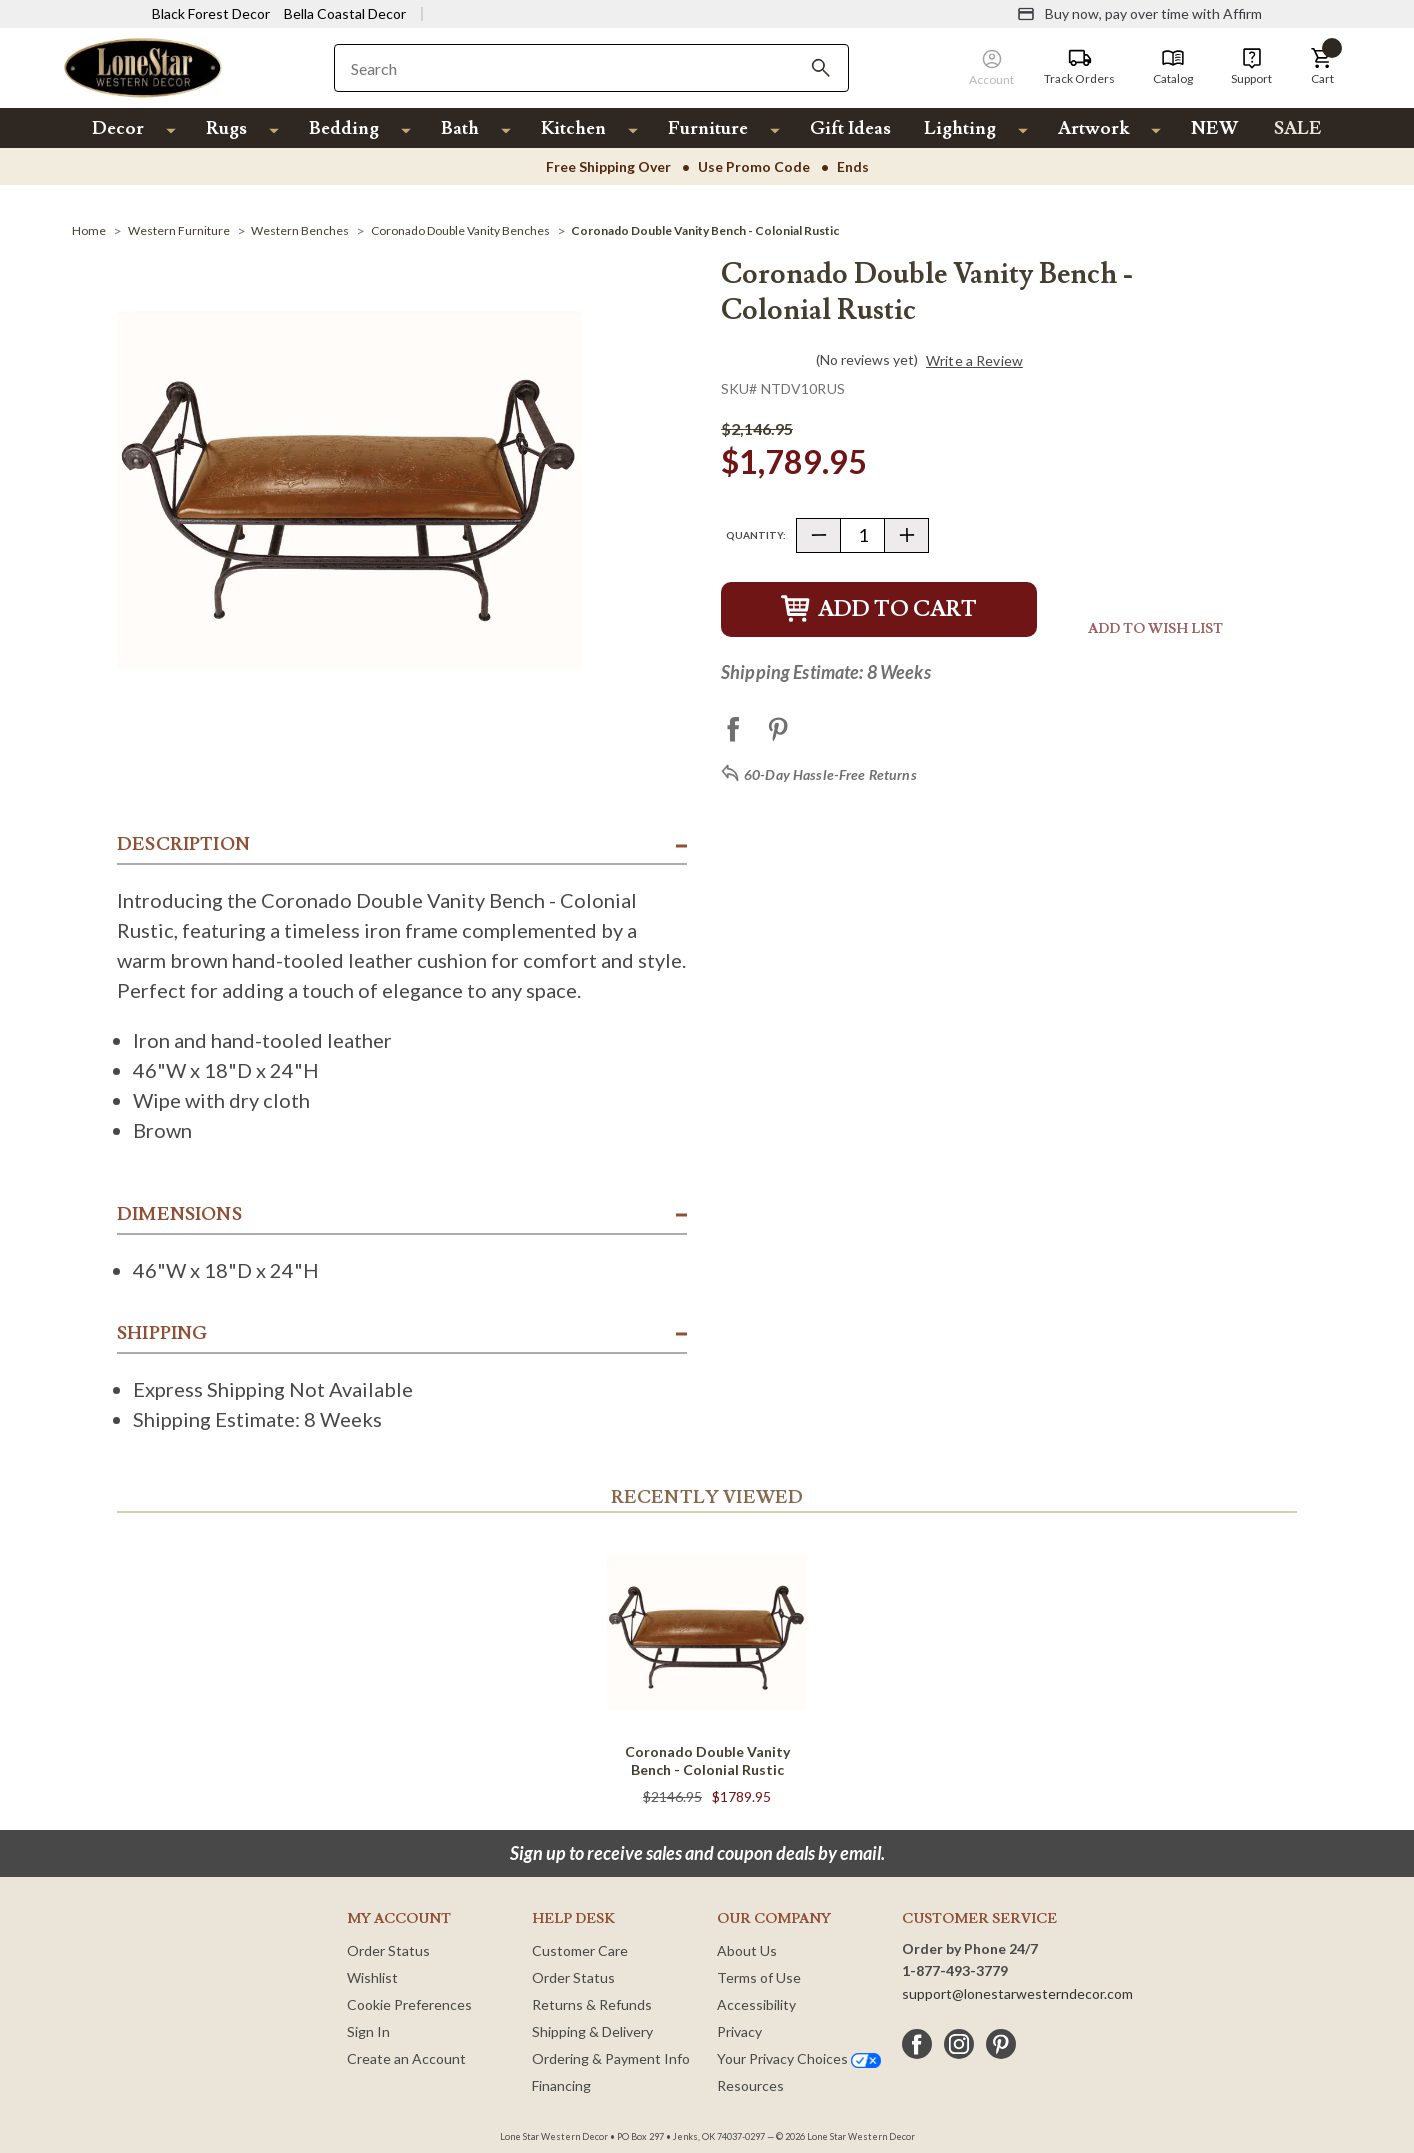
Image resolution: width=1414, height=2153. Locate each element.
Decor (118, 128)
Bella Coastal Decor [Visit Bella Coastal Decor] (345, 13)
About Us (747, 1950)
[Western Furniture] (179, 230)
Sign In (368, 2031)
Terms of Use (759, 1977)
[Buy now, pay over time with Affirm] (1139, 14)
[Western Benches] (300, 230)
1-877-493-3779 (955, 1970)
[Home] (89, 230)
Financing (561, 2085)
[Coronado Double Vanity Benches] (460, 230)
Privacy (739, 2031)
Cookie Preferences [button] (409, 2004)
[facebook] (917, 2044)
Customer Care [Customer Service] (580, 1950)
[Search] (821, 68)
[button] (1322, 67)
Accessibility (756, 2004)
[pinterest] (1001, 2044)
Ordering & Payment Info (611, 2058)
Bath (460, 128)
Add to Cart (879, 609)
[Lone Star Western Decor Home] (143, 66)
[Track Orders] (1079, 67)
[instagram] (959, 2044)
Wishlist (372, 1977)
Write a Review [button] (974, 361)
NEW (1214, 128)
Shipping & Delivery (592, 2031)
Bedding (344, 128)
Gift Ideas (850, 128)
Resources (750, 2085)
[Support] (1251, 67)
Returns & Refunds (592, 2004)
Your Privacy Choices (799, 2058)
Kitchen (573, 128)
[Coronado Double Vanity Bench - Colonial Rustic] (705, 230)
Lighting (960, 128)
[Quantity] (862, 535)
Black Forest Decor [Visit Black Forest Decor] (211, 13)
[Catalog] (1173, 67)
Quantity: (756, 535)
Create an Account (406, 2058)
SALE (1298, 128)
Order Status (388, 1950)
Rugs (226, 128)
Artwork (1093, 128)
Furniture (708, 128)
